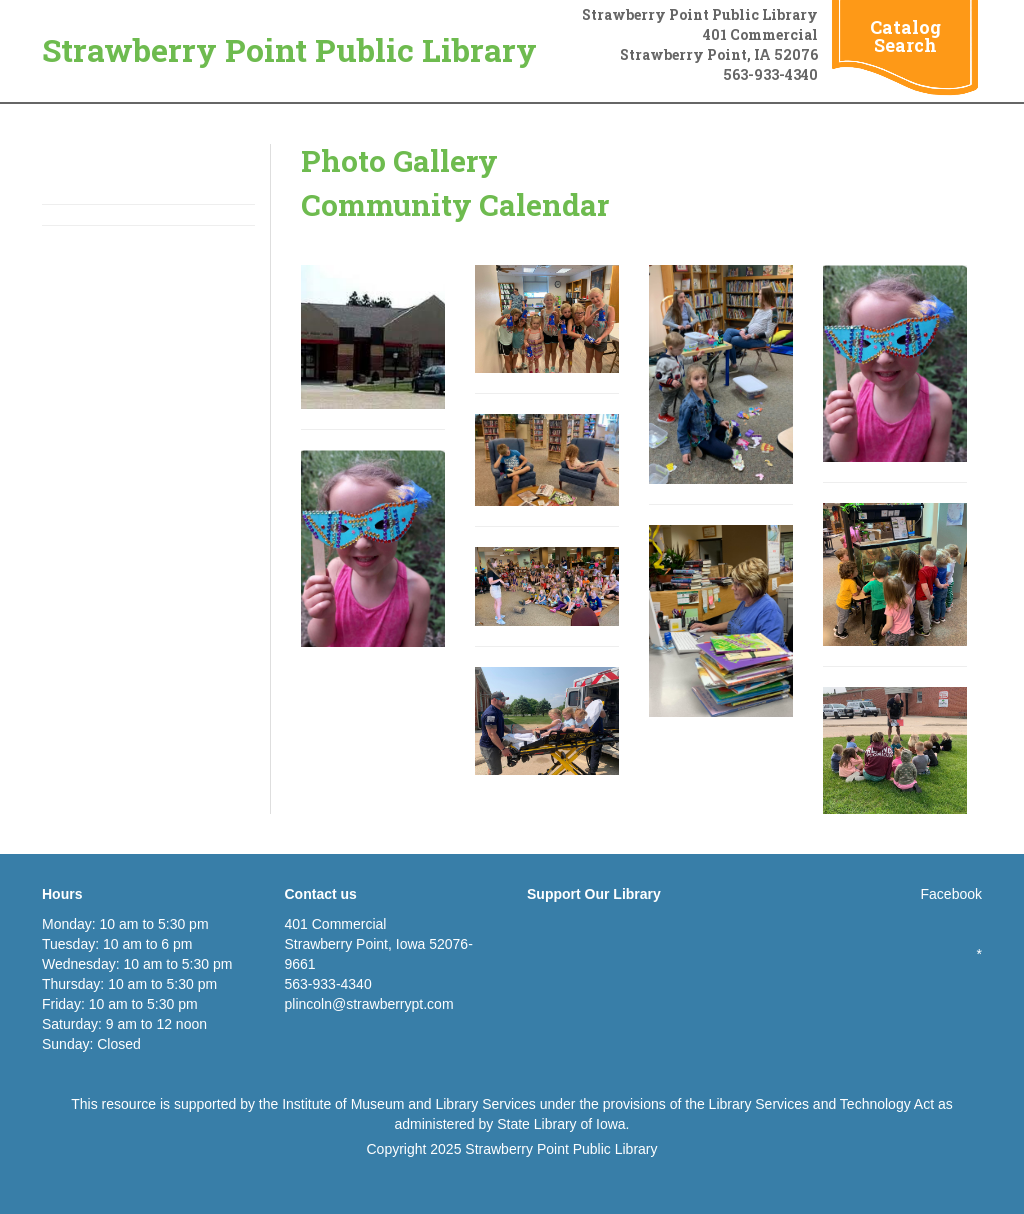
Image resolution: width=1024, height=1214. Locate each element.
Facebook (951, 894)
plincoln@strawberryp (352, 1004)
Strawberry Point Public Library (289, 49)
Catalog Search (905, 36)
